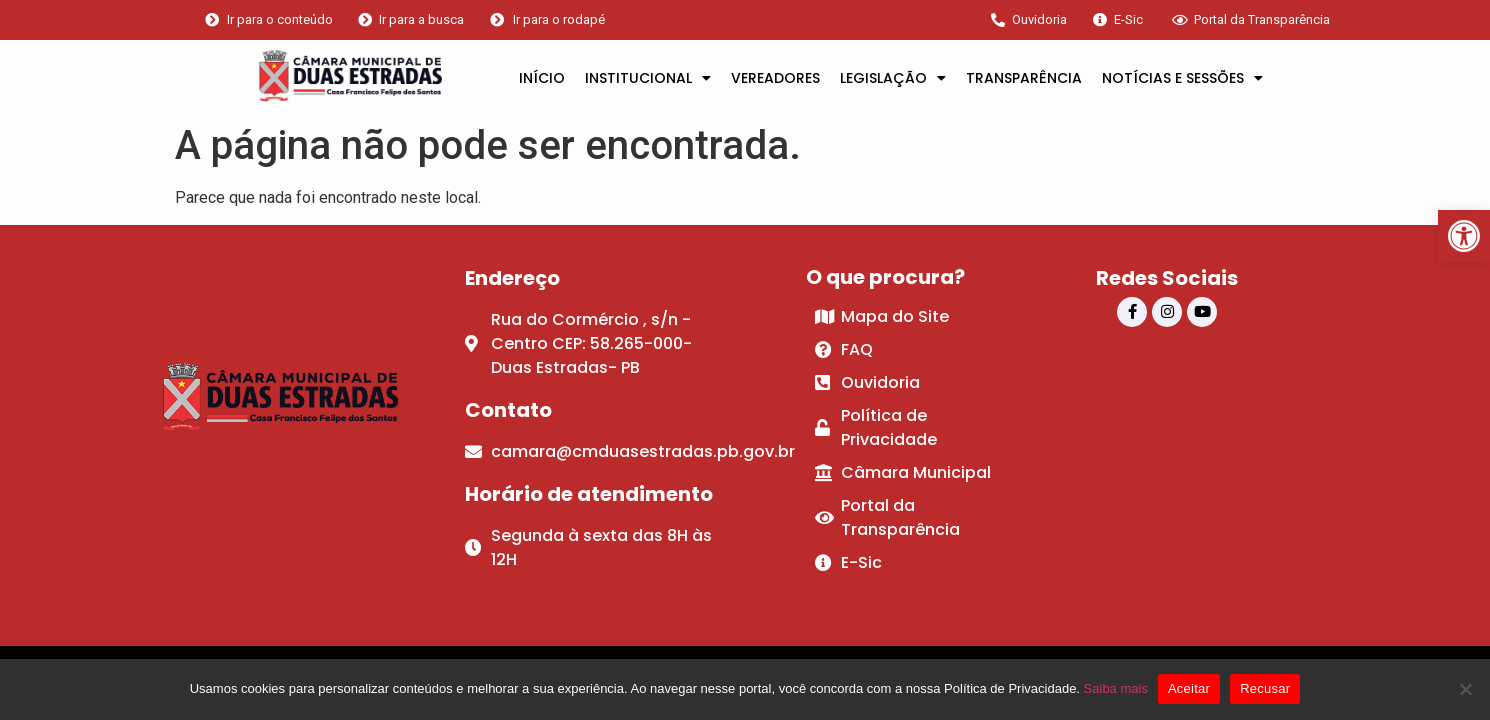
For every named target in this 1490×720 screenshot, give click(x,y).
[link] (1464, 236)
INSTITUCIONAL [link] (648, 78)
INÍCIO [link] (542, 78)
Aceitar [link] (1189, 688)
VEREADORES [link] (775, 78)
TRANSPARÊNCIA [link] (1024, 78)
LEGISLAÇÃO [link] (893, 78)
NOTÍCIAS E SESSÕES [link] (1182, 78)
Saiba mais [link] (1116, 688)
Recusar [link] (1265, 688)
